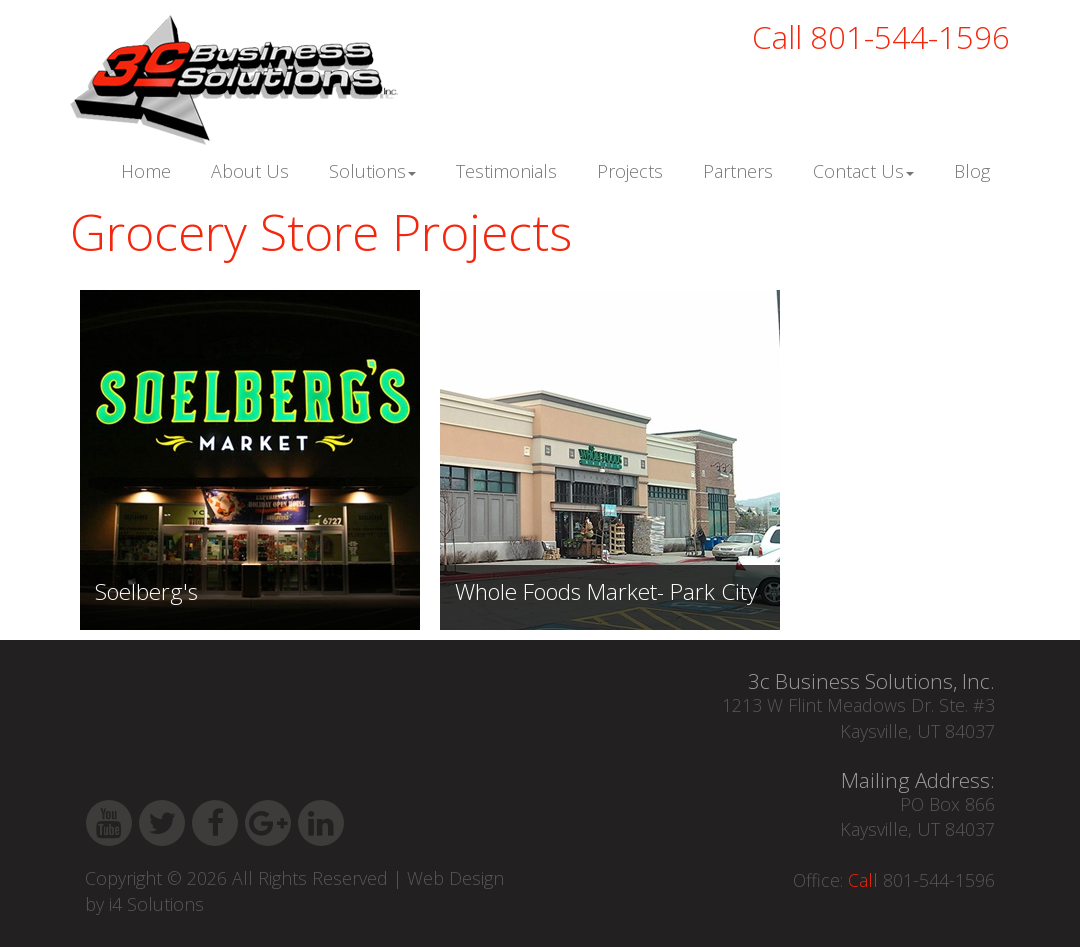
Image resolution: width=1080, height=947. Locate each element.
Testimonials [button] (506, 171)
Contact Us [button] (863, 171)
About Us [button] (250, 171)
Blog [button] (972, 171)
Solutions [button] (372, 171)
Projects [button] (630, 171)
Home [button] (146, 171)
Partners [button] (738, 171)
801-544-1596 (881, 37)
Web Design (455, 878)
